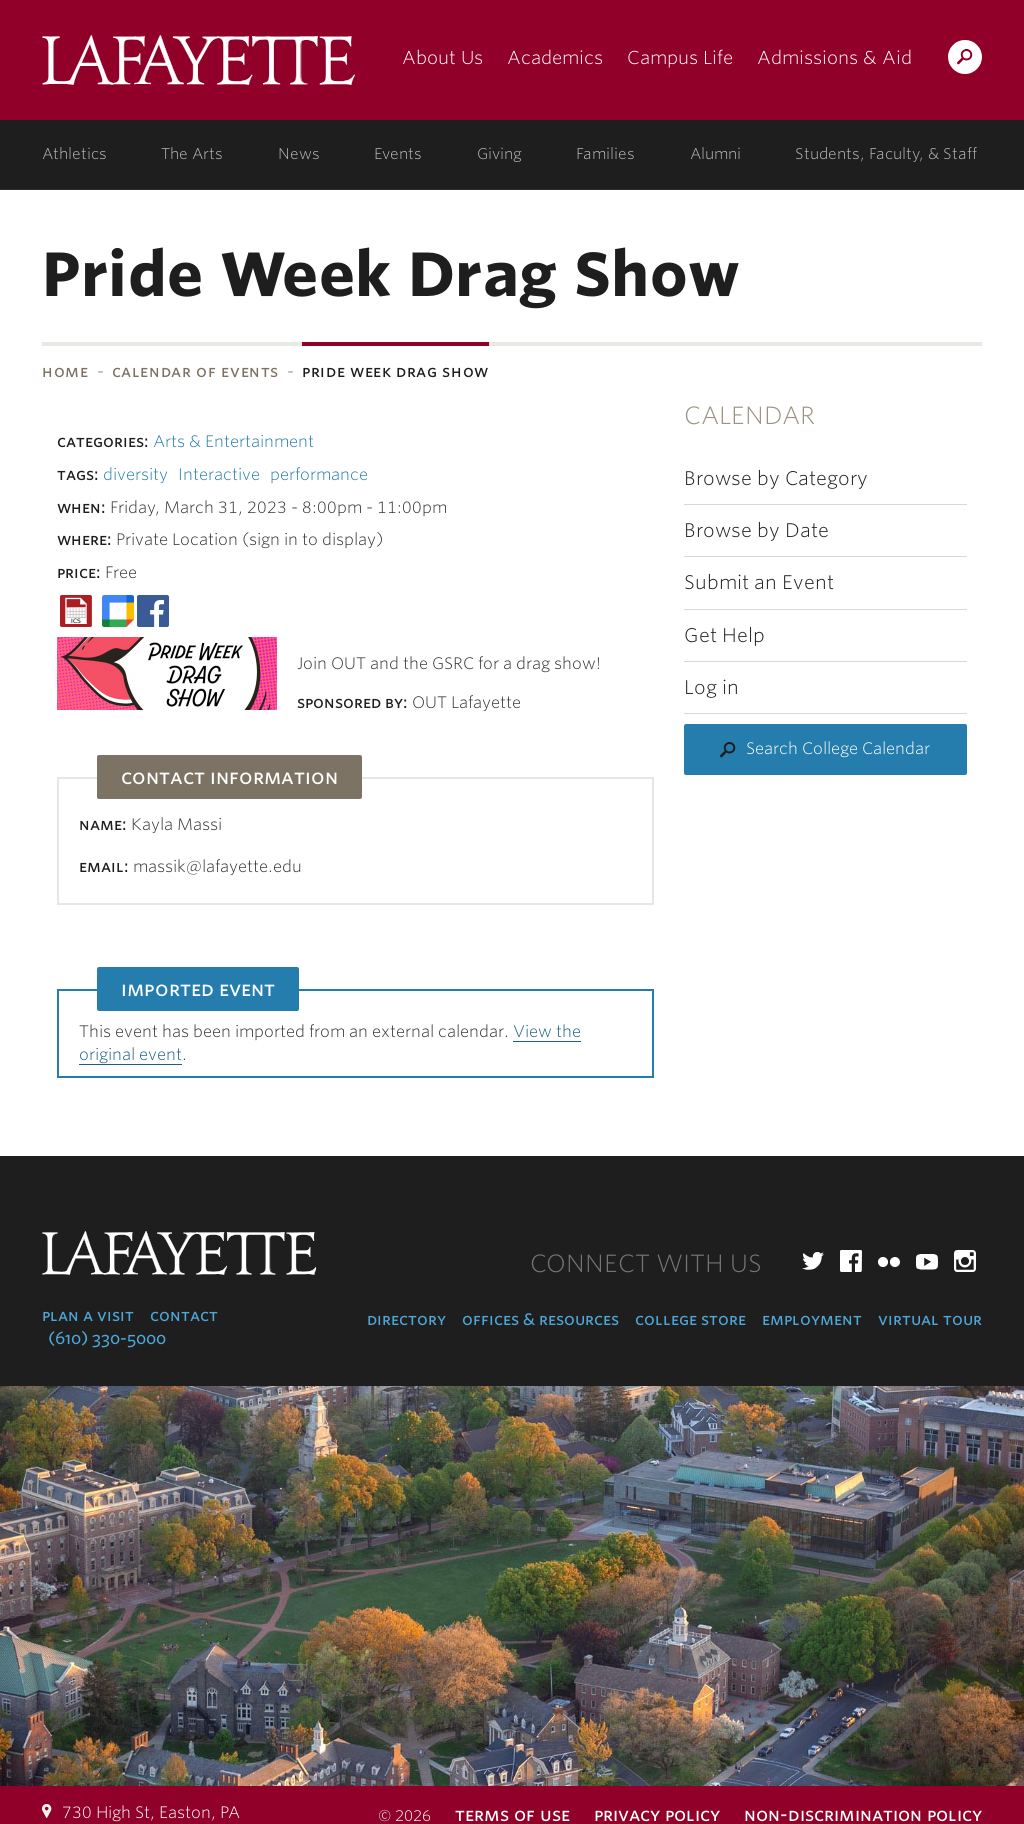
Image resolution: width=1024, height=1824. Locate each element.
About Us (442, 57)
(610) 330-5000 (107, 1338)
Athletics (74, 154)
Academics (555, 57)
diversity (135, 474)
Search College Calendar (838, 748)
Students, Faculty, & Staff (886, 154)
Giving (499, 154)
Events (398, 154)
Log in (711, 687)
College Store (690, 1319)
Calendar (749, 415)
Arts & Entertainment (233, 441)
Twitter (813, 1261)
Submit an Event (759, 582)
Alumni (715, 154)
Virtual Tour (930, 1319)
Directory (406, 1319)
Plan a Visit (88, 1315)
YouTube (927, 1261)
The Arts (192, 154)
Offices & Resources (540, 1319)
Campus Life (680, 57)
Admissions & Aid (834, 57)
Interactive (219, 474)
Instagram (965, 1261)
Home (65, 371)
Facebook (851, 1261)
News (299, 154)
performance (319, 474)
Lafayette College (198, 67)
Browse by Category (776, 478)
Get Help (724, 635)
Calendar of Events (196, 371)
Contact (184, 1315)
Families (605, 154)
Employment (812, 1319)
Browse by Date (756, 530)
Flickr (889, 1261)
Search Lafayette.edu (965, 60)
